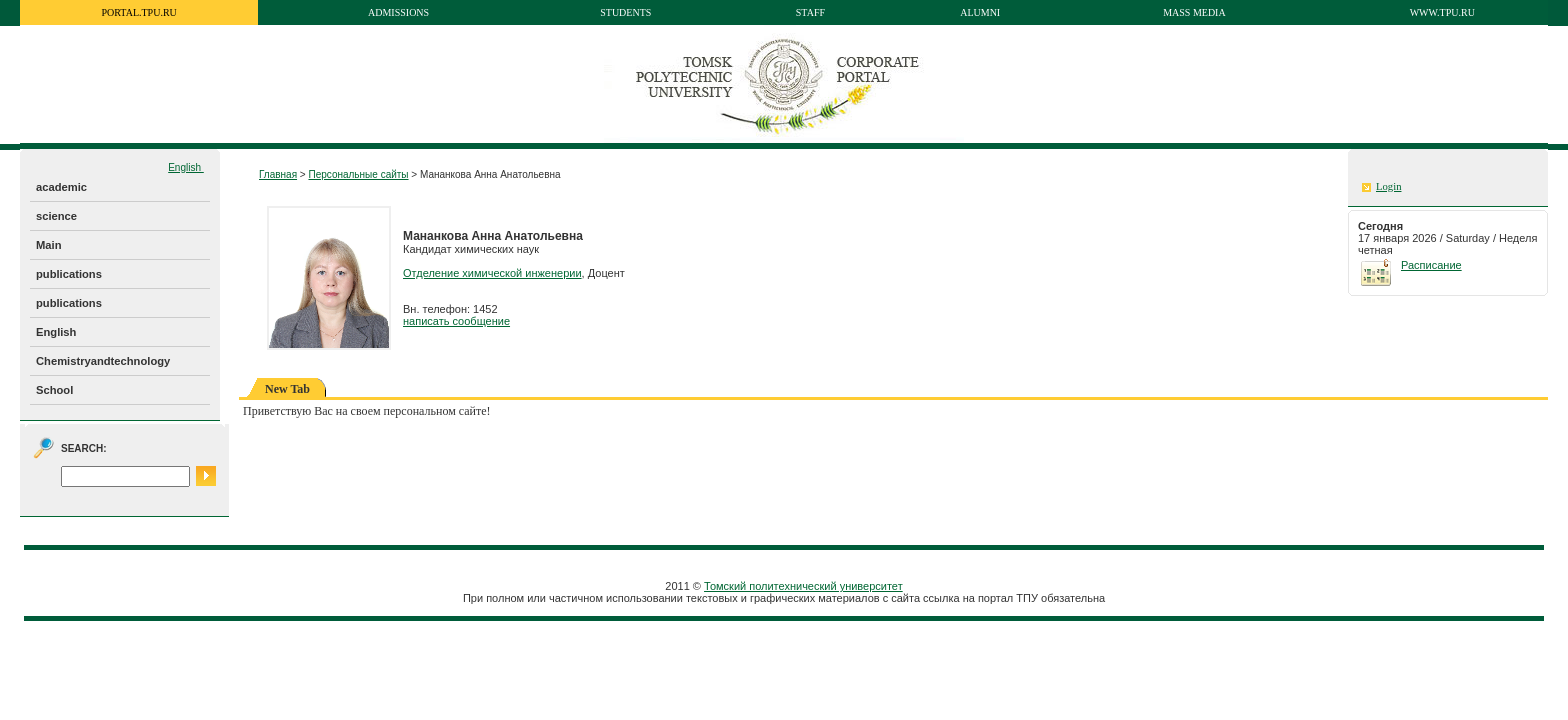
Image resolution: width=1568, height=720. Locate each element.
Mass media (1194, 12)
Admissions (398, 12)
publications (69, 274)
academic (61, 187)
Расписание (1431, 265)
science (56, 216)
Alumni (980, 12)
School (54, 390)
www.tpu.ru (1442, 12)
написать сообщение (456, 321)
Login (1388, 186)
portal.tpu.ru (139, 12)
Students (625, 12)
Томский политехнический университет (803, 586)
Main (48, 245)
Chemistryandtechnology (103, 361)
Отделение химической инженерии (492, 273)
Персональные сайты (358, 174)
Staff (810, 12)
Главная (278, 174)
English (186, 167)
